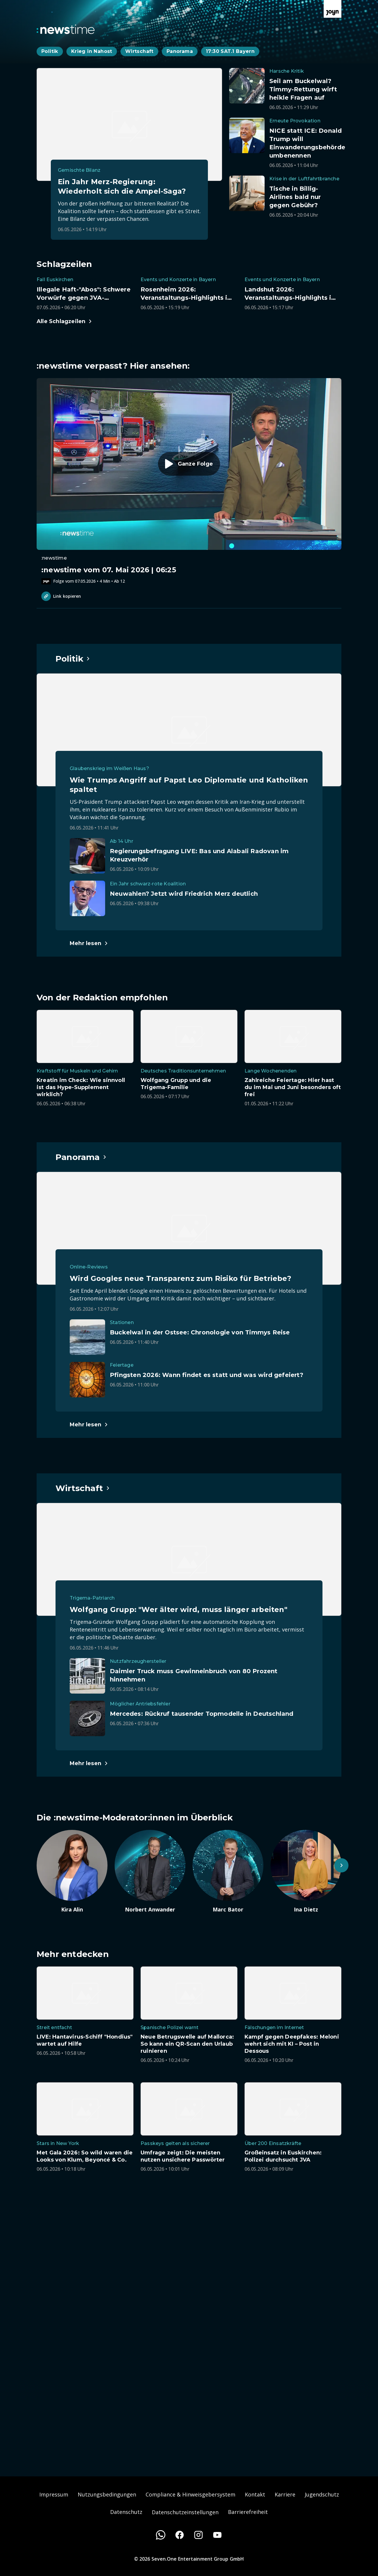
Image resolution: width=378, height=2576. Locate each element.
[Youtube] (217, 2535)
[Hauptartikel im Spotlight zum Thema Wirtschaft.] (83, 1488)
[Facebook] (179, 2535)
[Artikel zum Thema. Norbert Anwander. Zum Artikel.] (150, 1871)
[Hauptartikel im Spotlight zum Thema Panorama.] (81, 1157)
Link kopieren (61, 596)
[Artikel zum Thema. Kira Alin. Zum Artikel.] (72, 1871)
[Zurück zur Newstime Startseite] (65, 29)
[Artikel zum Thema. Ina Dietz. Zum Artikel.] (306, 1871)
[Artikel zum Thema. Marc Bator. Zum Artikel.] (228, 1871)
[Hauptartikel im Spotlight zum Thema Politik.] (73, 658)
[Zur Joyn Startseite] (332, 9)
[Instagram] (198, 2535)
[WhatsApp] (160, 2535)
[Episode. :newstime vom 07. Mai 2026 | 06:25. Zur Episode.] (189, 481)
